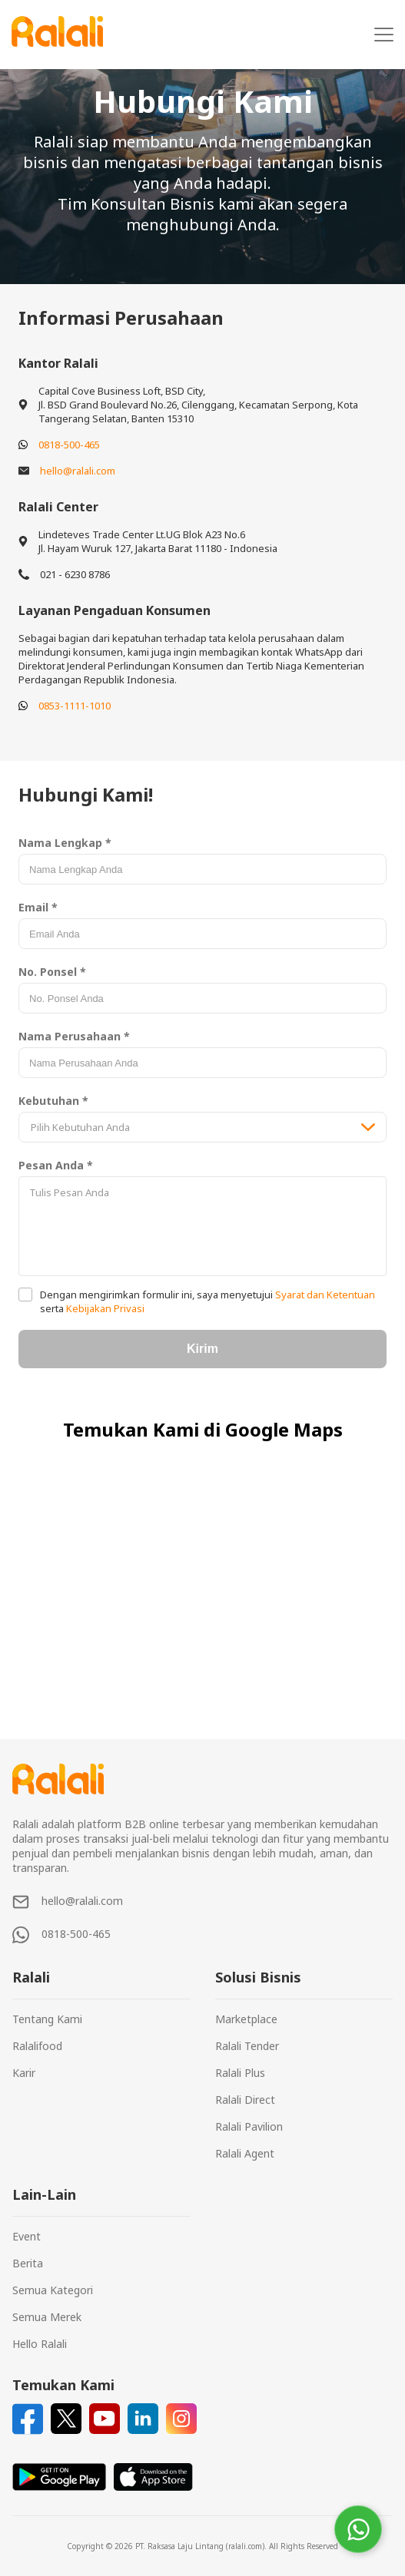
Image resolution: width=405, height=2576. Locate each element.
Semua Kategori (52, 2290)
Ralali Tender (247, 2046)
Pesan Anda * (55, 1165)
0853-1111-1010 (74, 706)
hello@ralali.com (77, 471)
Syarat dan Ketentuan (324, 1294)
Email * (38, 907)
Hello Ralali (39, 2343)
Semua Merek (46, 2317)
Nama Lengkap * (64, 842)
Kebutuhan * (53, 1100)
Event (26, 2236)
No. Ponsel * (52, 971)
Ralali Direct (245, 2099)
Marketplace (246, 2019)
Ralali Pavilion (249, 2126)
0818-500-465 (69, 444)
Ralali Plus (240, 2072)
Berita (27, 2263)
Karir (23, 2072)
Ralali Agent (244, 2153)
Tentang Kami (47, 2019)
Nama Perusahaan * (74, 1036)
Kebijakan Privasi (104, 1308)
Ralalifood (37, 2046)
